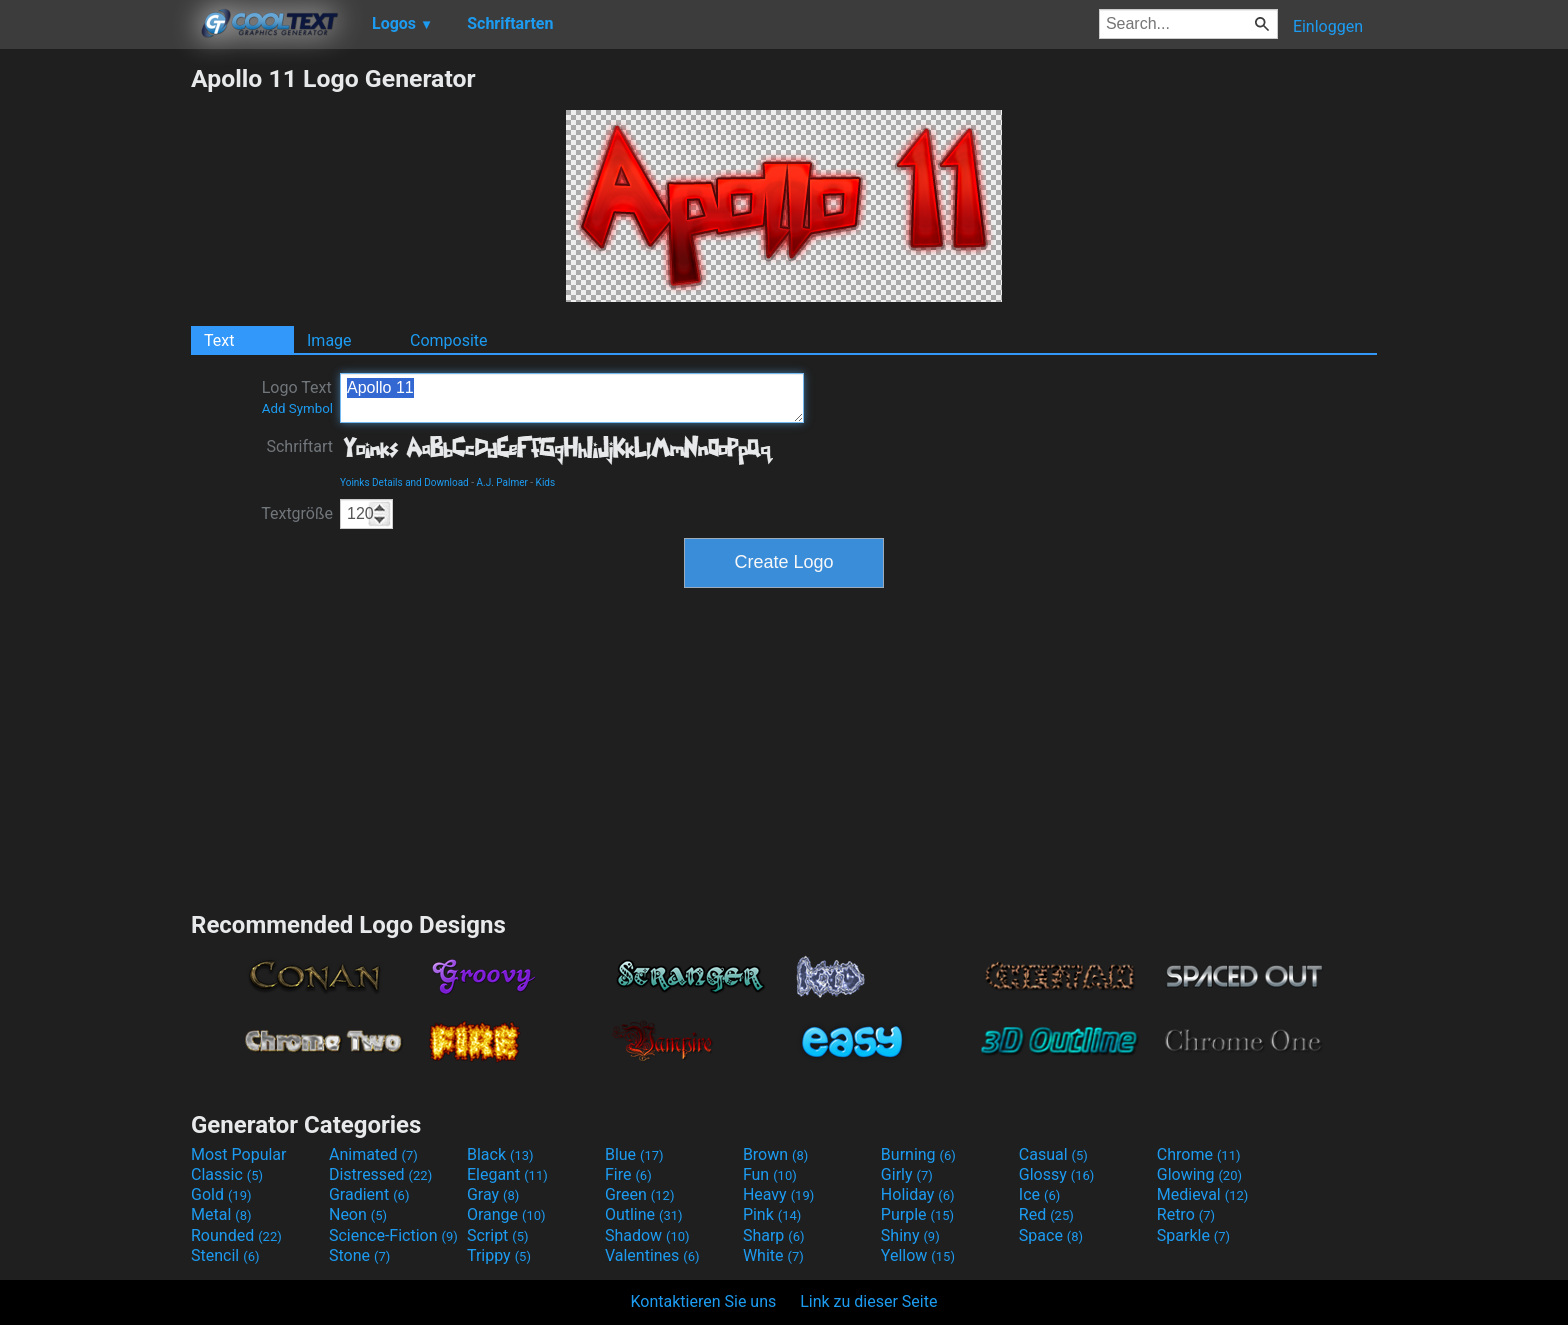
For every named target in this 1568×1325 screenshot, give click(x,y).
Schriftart (299, 446)
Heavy (778, 1194)
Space (1051, 1235)
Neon (358, 1214)
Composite (449, 340)
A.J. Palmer (501, 482)
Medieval (1203, 1194)
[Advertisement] (95, 364)
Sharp (774, 1235)
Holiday (918, 1194)
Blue (634, 1154)
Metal (221, 1214)
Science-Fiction (393, 1235)
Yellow (918, 1255)
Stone (359, 1255)
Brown (775, 1154)
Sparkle (1193, 1235)
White (773, 1255)
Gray (493, 1194)
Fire (628, 1174)
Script (498, 1235)
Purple (917, 1214)
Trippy (499, 1255)
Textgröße (297, 513)
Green (640, 1194)
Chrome (1199, 1154)
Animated (373, 1154)
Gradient (369, 1194)
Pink (772, 1214)
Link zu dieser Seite (868, 1301)
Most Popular (239, 1154)
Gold (221, 1194)
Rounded (236, 1235)
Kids (546, 482)
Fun (770, 1174)
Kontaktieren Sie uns (704, 1301)
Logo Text (297, 397)
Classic (227, 1174)
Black (500, 1154)
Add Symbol (297, 408)
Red (1046, 1214)
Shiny (910, 1235)
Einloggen (1328, 26)
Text (219, 340)
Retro (1186, 1214)
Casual (1053, 1154)
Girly (907, 1174)
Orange (506, 1214)
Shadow (647, 1235)
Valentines (652, 1255)
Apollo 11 (572, 398)
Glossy (1057, 1174)
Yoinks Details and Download (404, 482)
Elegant (507, 1174)
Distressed (380, 1174)
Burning (918, 1154)
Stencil (225, 1255)
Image (329, 340)
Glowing (1199, 1174)
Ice (1039, 1194)
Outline (644, 1214)
